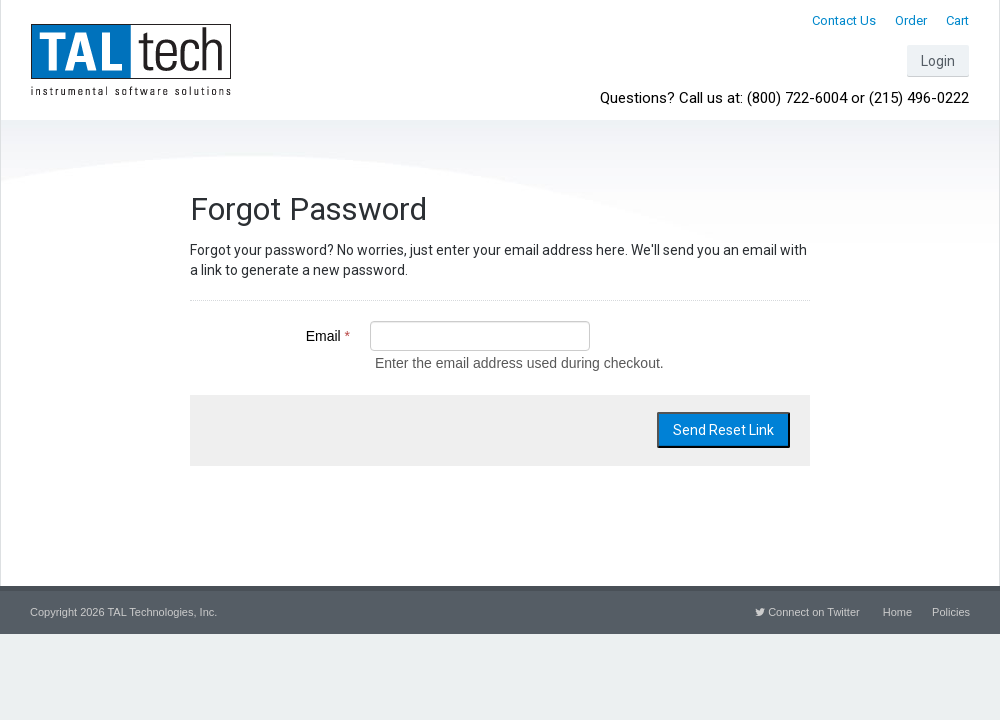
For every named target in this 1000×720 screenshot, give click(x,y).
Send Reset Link (723, 430)
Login (938, 61)
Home (897, 612)
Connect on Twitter (807, 612)
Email (328, 336)
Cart (957, 20)
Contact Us (844, 20)
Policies (951, 612)
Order (911, 20)
